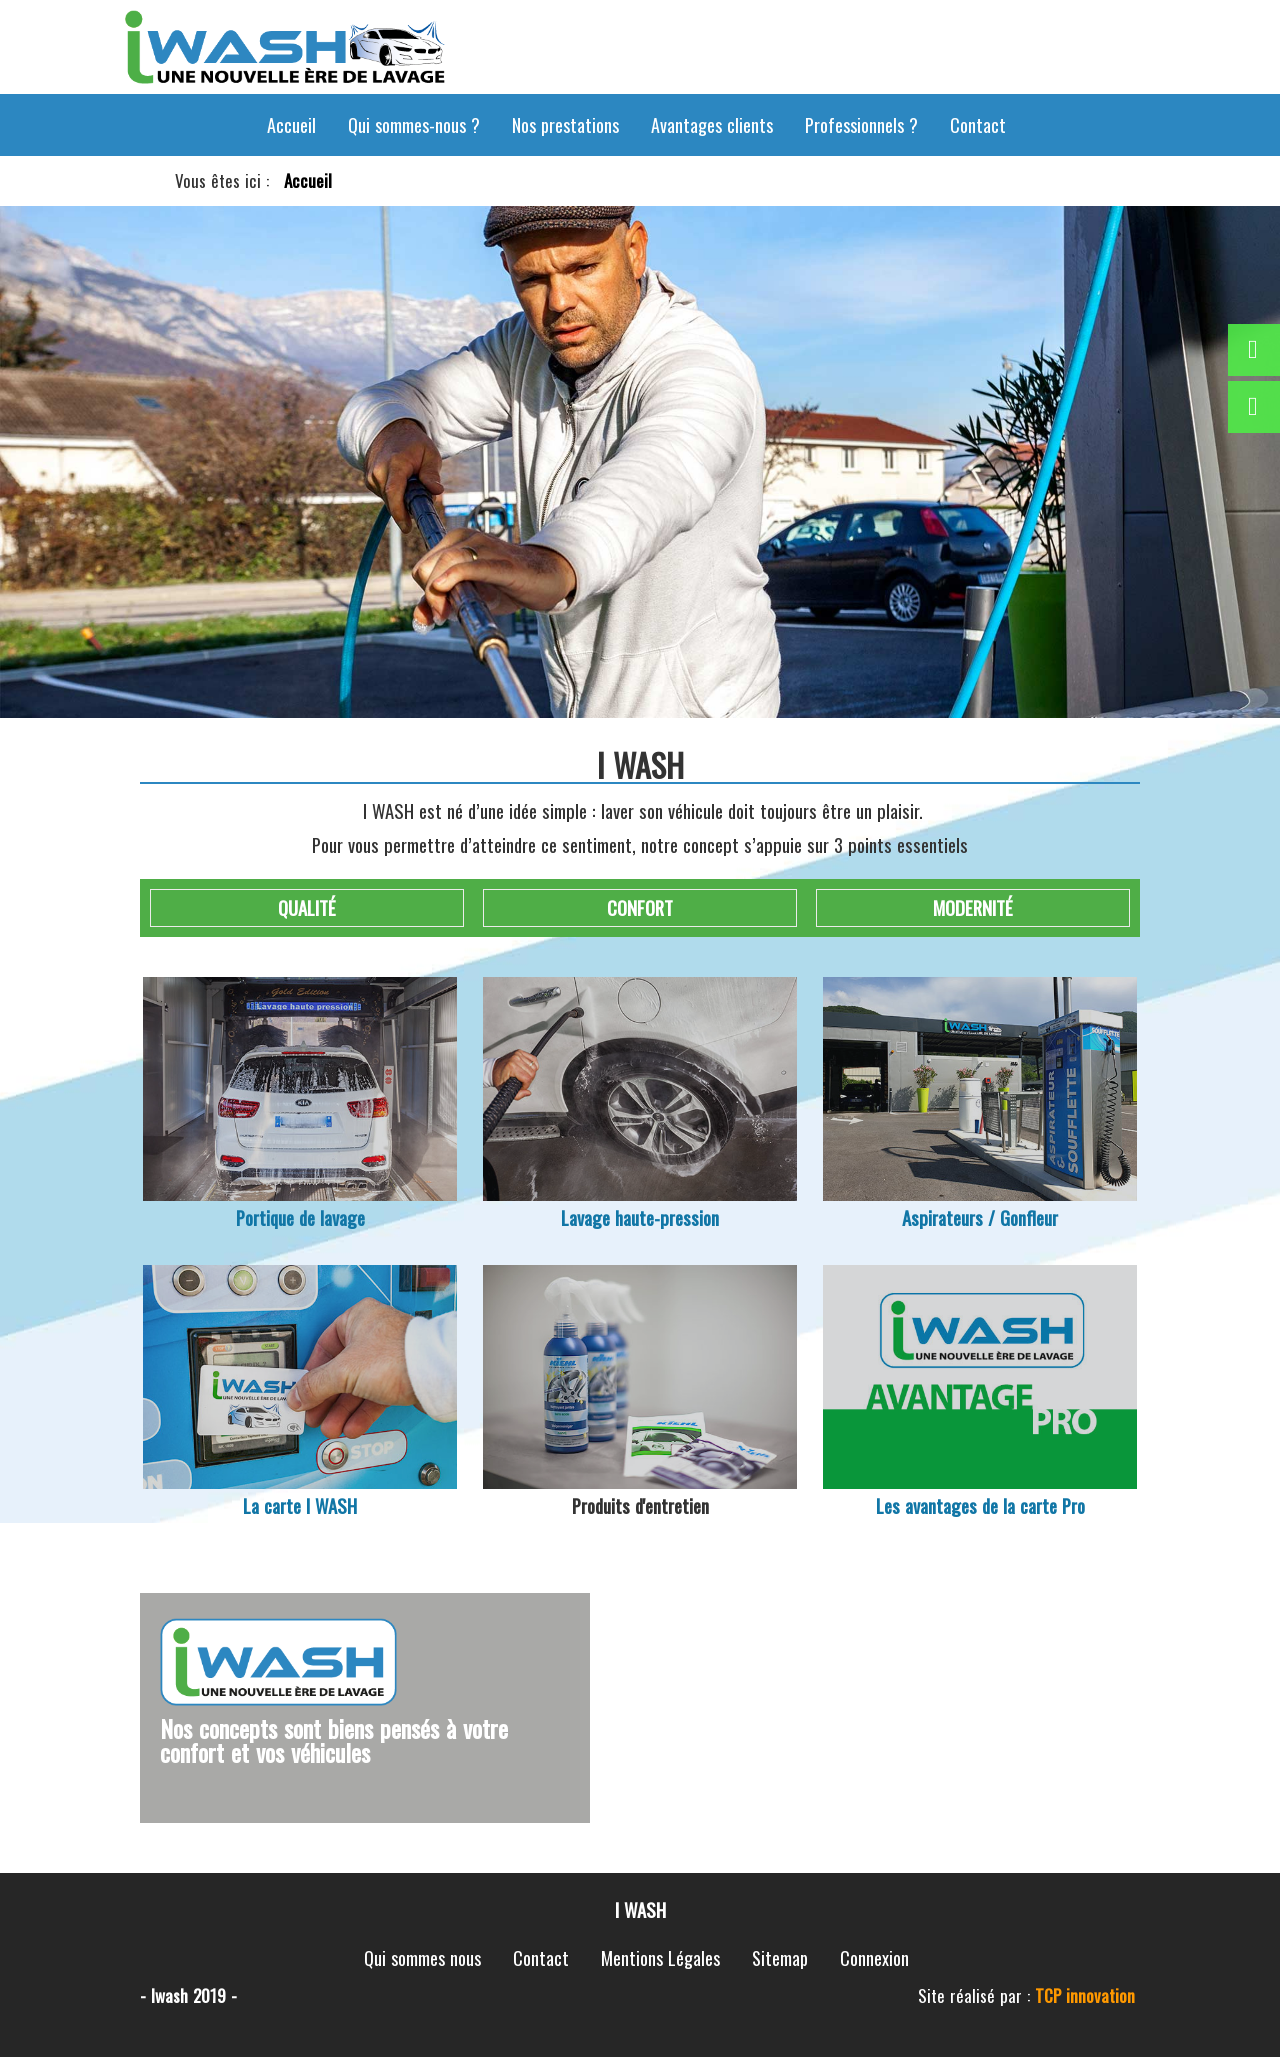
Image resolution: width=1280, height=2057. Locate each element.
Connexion (874, 1958)
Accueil (291, 125)
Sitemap (780, 1958)
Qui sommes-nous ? (414, 125)
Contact (978, 125)
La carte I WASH (300, 1505)
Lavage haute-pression (640, 1217)
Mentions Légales (660, 1958)
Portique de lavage (300, 1217)
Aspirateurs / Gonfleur (980, 1217)
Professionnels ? (861, 125)
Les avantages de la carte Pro (980, 1505)
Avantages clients (712, 125)
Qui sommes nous (422, 1958)
